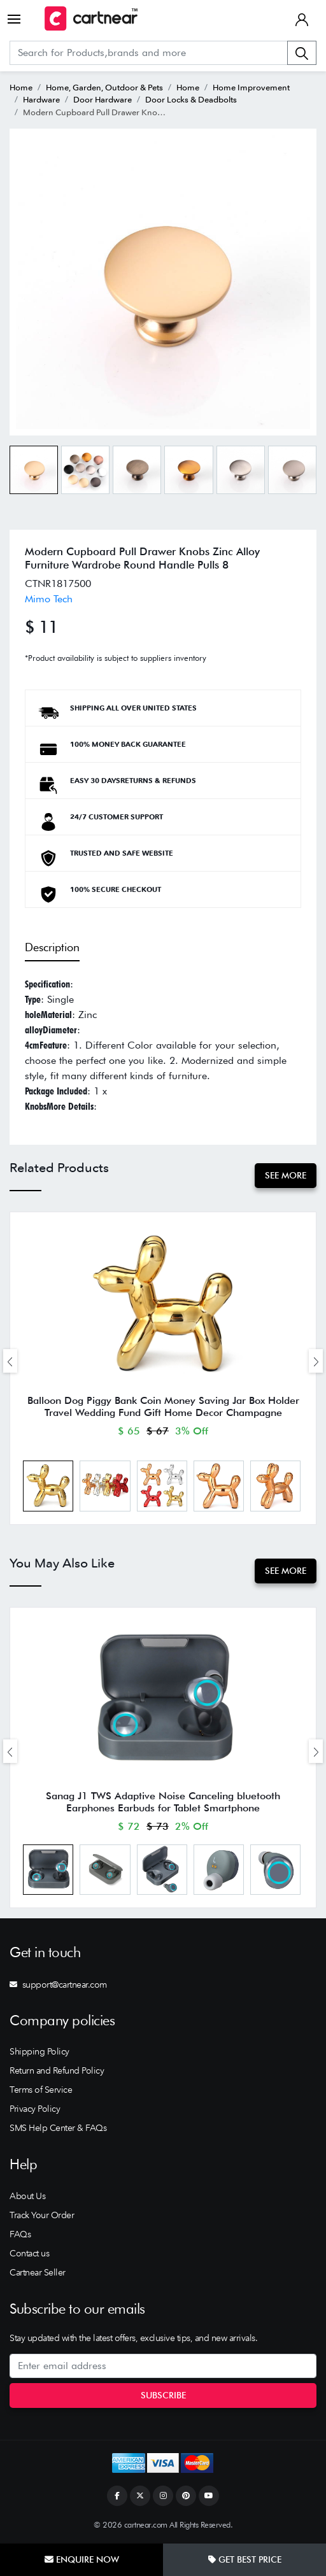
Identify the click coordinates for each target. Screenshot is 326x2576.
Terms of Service (41, 2089)
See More (285, 1175)
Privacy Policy (35, 2108)
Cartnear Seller (38, 2272)
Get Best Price (244, 2559)
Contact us (29, 2253)
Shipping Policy (39, 2051)
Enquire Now (82, 2559)
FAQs (20, 2234)
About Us (27, 2196)
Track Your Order (42, 2215)
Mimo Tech (49, 599)
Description (52, 947)
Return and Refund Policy (57, 2070)
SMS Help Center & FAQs (58, 2128)
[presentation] (10, 1361)
